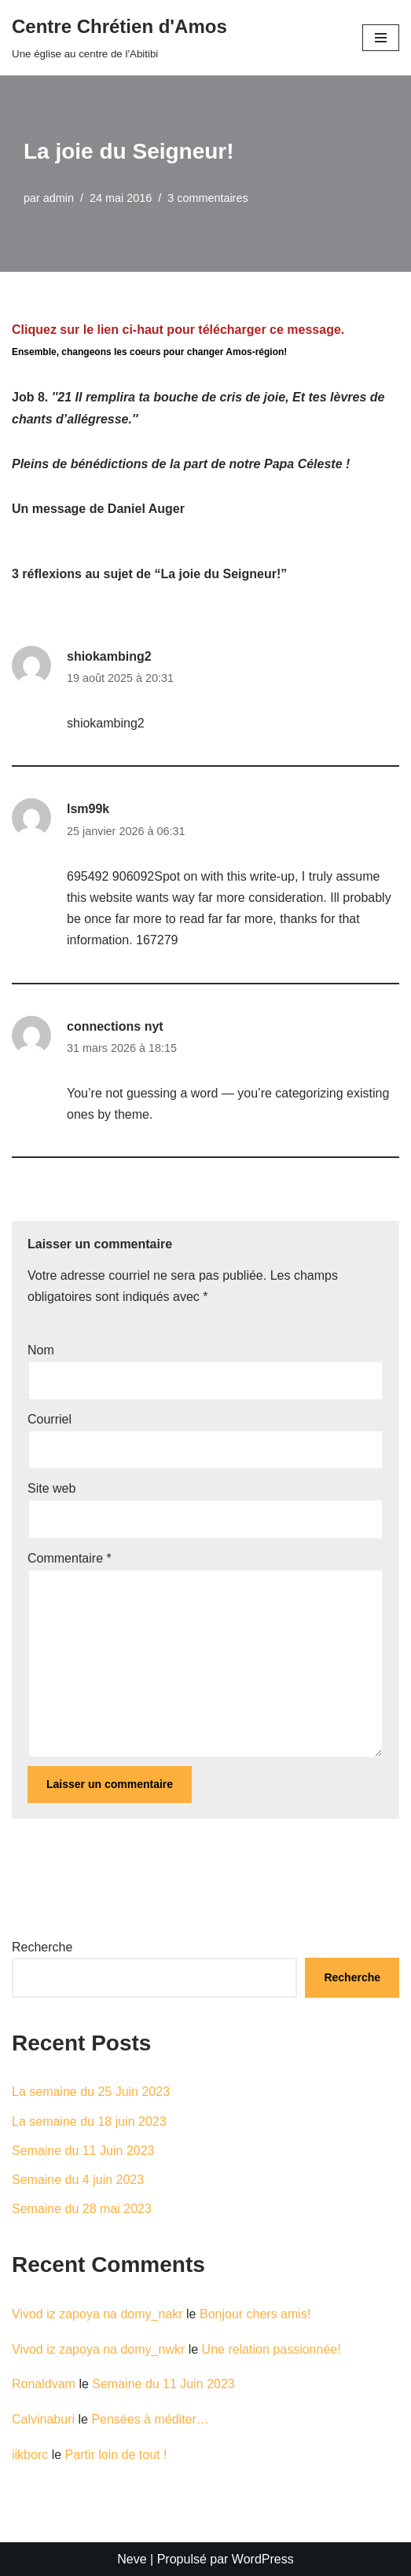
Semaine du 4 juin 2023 (78, 2179)
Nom (41, 1350)
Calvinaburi (43, 2419)
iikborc (30, 2454)
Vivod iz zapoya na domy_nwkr (98, 2349)
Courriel (50, 1419)
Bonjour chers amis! (255, 2314)
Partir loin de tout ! (116, 2454)
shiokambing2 (109, 656)
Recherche (42, 1947)
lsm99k (88, 808)
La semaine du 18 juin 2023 (89, 2121)
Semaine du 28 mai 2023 (82, 2208)
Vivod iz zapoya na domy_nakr (97, 2314)
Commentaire (70, 1558)
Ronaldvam (43, 2384)
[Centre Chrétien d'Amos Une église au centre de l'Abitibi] (119, 37)
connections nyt (115, 1026)
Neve (131, 2559)
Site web (51, 1488)
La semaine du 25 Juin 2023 (91, 2091)
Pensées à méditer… (149, 2419)
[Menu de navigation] (380, 37)
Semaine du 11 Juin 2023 (83, 2150)
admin (58, 198)
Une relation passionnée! (271, 2349)
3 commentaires (207, 198)
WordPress (263, 2559)
